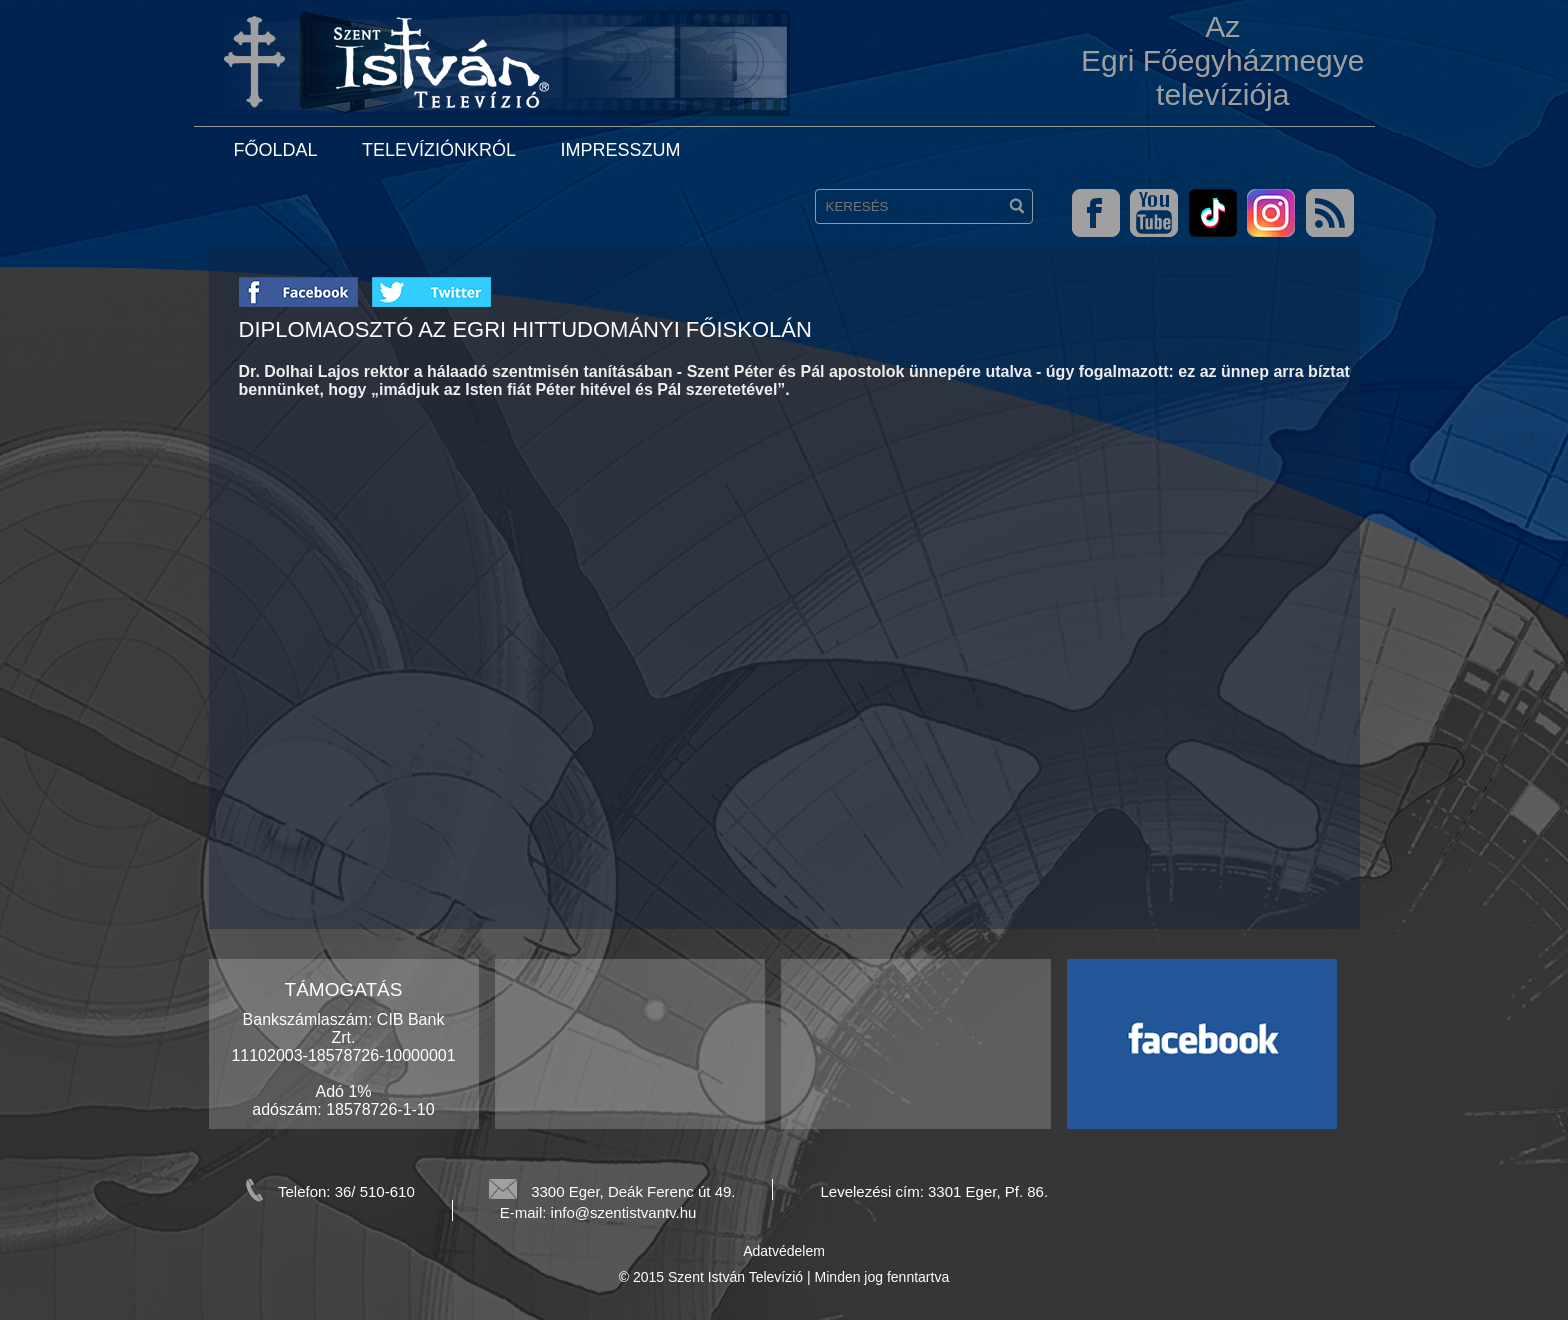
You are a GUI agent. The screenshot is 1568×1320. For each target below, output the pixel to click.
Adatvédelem (784, 1251)
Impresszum (620, 150)
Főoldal (276, 150)
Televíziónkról (439, 150)
